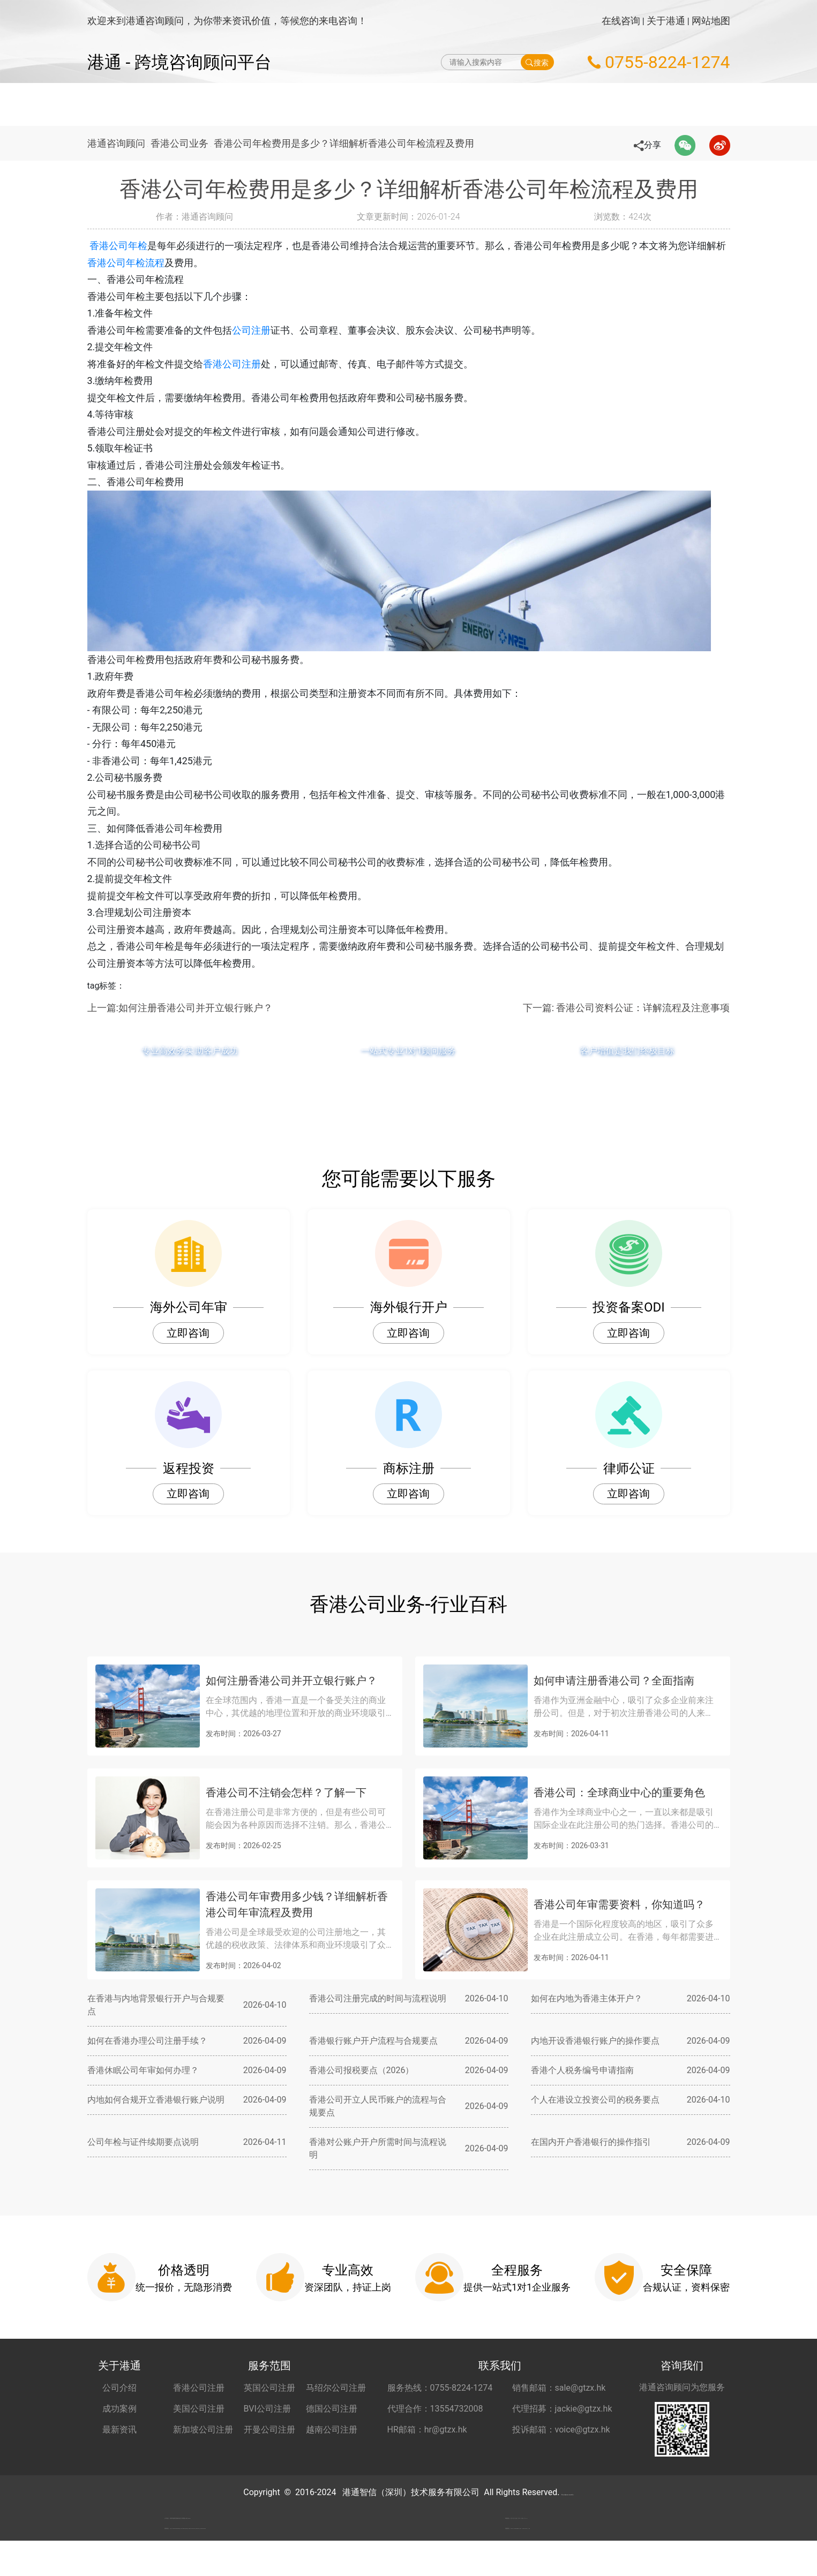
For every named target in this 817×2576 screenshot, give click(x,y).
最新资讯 (119, 2429)
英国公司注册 (269, 2388)
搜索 (537, 62)
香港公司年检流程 (145, 262)
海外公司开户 (533, 104)
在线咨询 (621, 20)
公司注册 (251, 330)
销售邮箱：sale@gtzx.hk (559, 2388)
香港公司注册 (232, 364)
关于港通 (666, 20)
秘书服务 (595, 104)
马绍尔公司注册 (336, 2388)
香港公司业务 (184, 143)
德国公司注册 (331, 2409)
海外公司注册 (318, 104)
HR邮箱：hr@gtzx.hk (427, 2429)
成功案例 (119, 2409)
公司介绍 (119, 2388)
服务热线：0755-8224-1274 (440, 2388)
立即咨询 (188, 1333)
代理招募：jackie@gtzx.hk (562, 2409)
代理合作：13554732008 (435, 2409)
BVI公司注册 (267, 2409)
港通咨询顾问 (116, 143)
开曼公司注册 (269, 2429)
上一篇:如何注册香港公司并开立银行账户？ (180, 1007)
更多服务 (647, 104)
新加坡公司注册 (203, 2429)
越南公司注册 (331, 2429)
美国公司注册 (198, 2409)
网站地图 (711, 20)
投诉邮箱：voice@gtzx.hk (561, 2429)
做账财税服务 (462, 104)
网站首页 (256, 104)
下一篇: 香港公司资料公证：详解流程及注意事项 (626, 1007)
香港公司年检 (135, 245)
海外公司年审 (390, 104)
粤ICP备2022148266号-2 (567, 2492)
